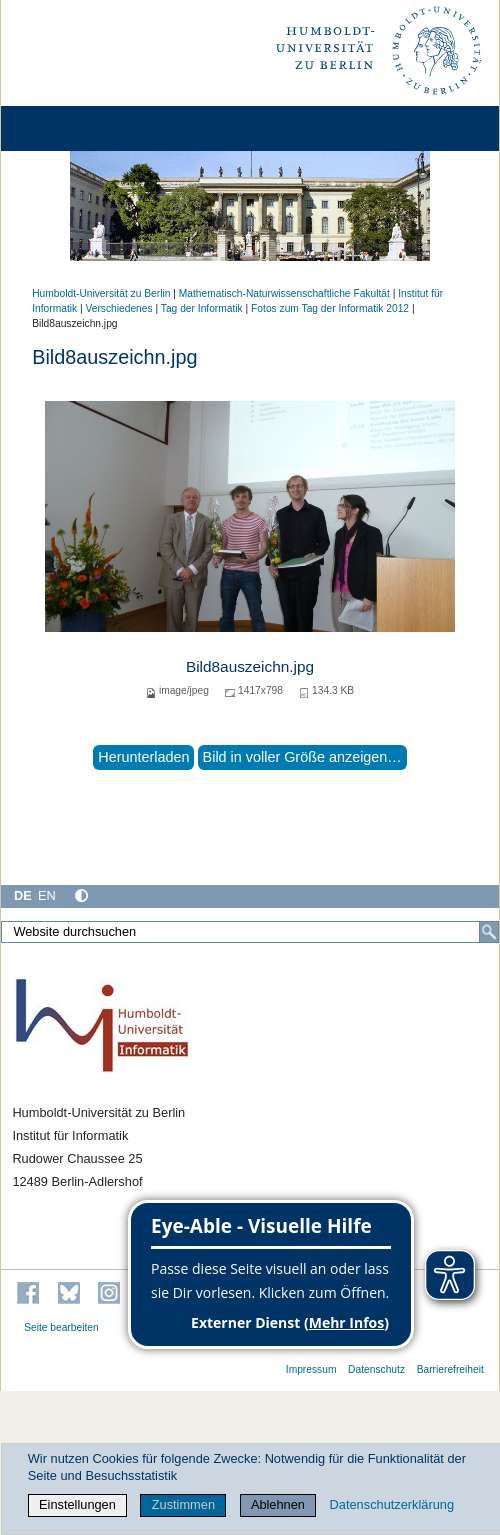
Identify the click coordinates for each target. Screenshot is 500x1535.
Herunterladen (143, 757)
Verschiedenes (118, 308)
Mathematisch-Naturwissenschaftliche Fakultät (284, 293)
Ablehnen (278, 1504)
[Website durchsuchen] (250, 932)
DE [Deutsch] (23, 895)
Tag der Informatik (202, 308)
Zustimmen (183, 1504)
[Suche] (489, 932)
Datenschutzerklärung (392, 1504)
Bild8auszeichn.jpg (250, 666)
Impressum (311, 1369)
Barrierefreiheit (450, 1369)
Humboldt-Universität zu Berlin (101, 293)
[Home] (72, 128)
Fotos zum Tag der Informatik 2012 (330, 308)
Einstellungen (77, 1504)
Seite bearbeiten (61, 1327)
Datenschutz (376, 1369)
